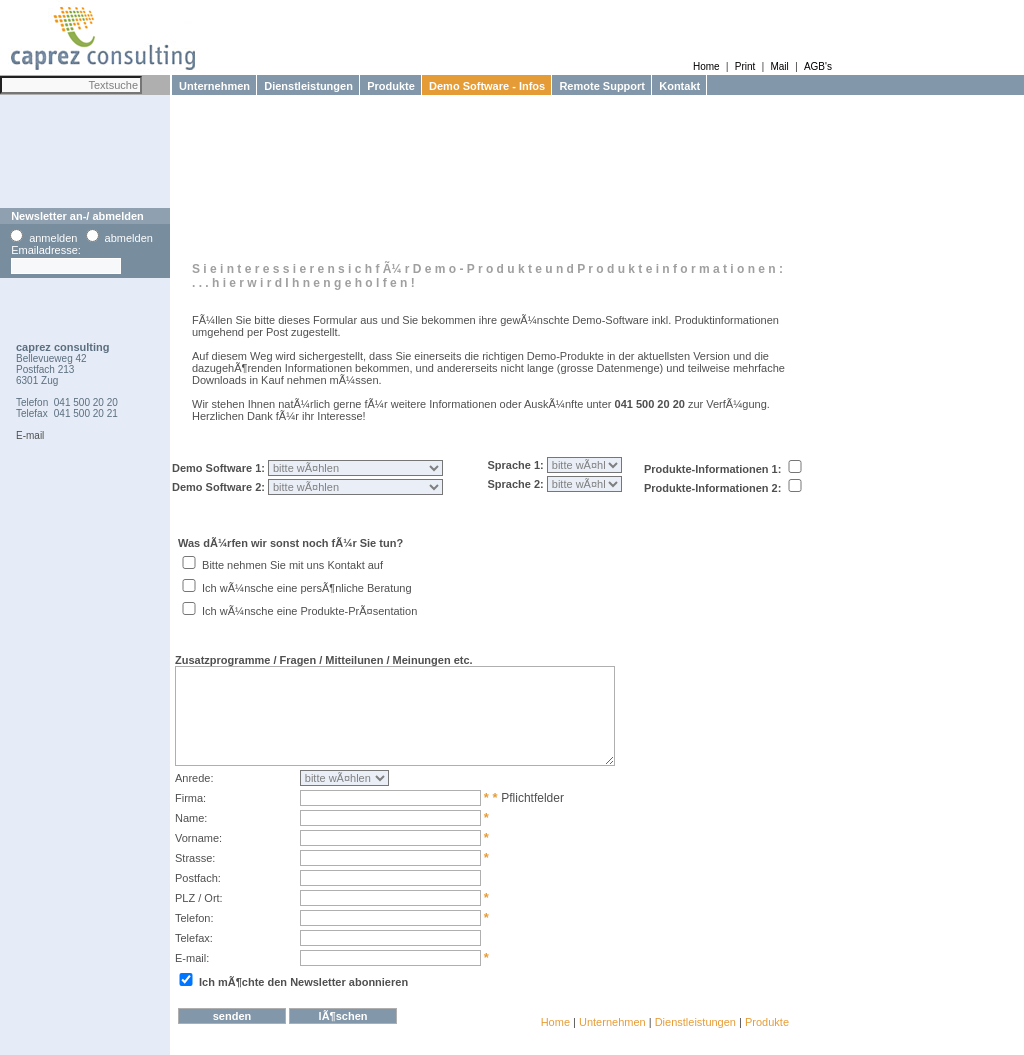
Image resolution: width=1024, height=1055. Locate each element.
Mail (779, 66)
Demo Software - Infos (484, 86)
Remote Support (599, 86)
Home (706, 66)
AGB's (818, 66)
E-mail (30, 435)
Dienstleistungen (305, 86)
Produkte (388, 86)
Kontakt (676, 86)
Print (745, 66)
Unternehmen (211, 86)
